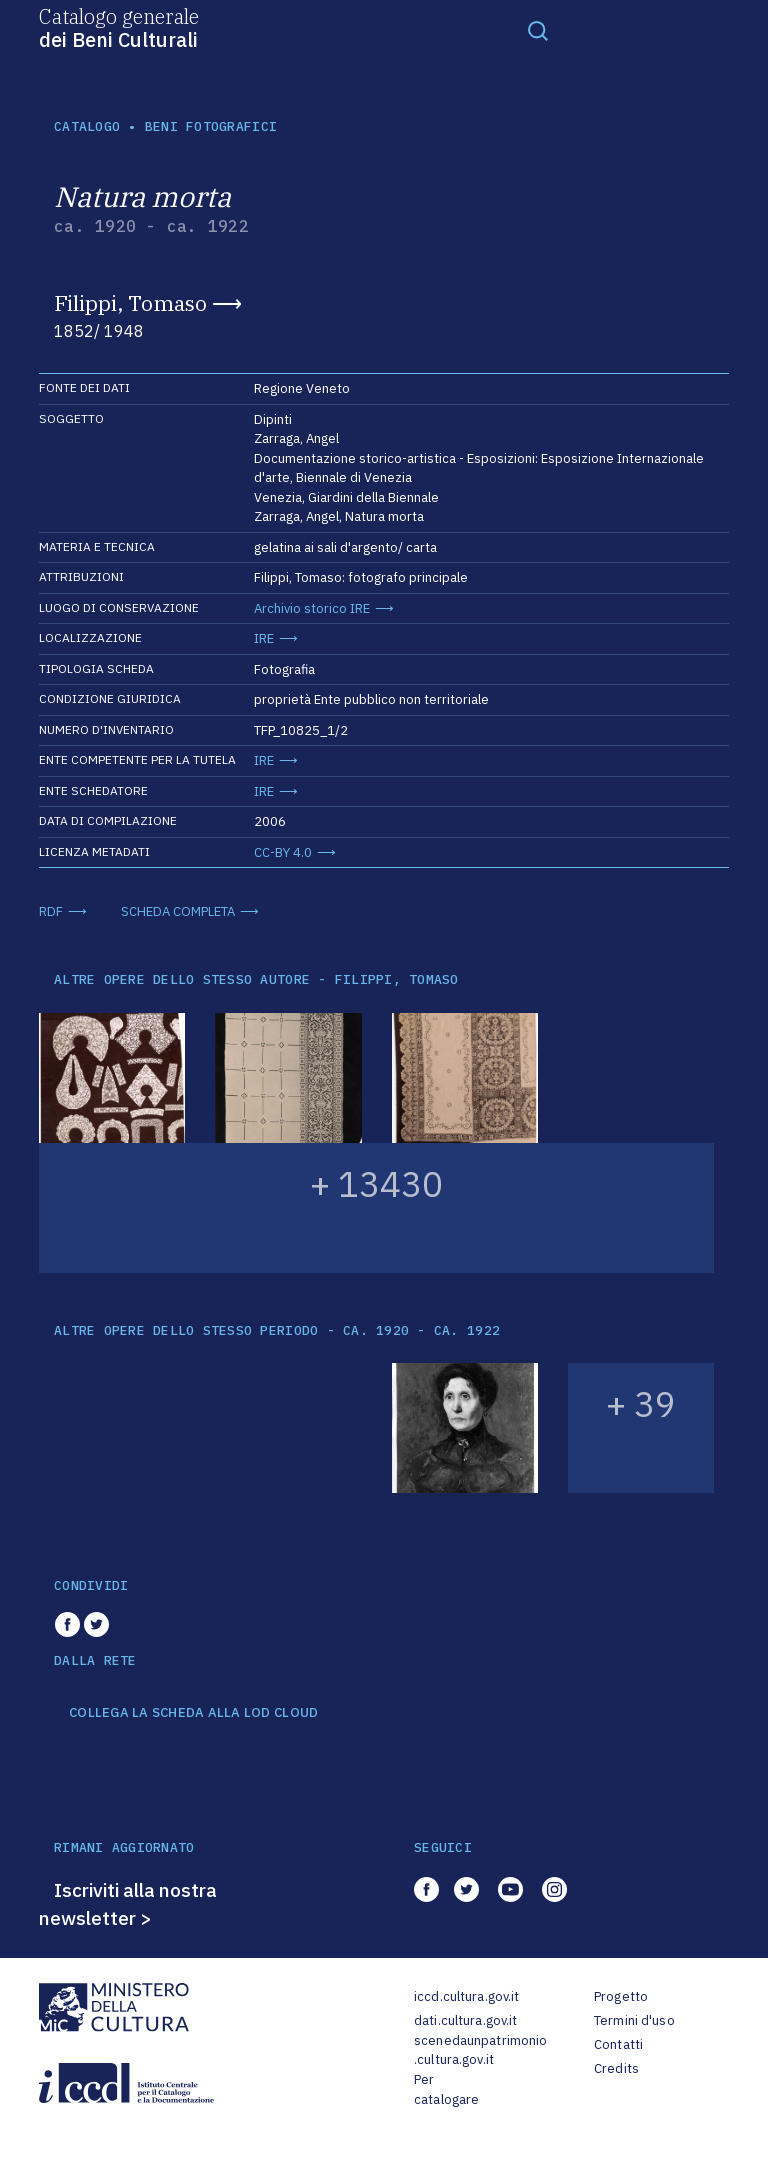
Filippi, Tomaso (130, 303)
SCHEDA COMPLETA (178, 911)
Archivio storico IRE (312, 608)
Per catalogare (446, 2089)
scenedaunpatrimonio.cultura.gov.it (480, 2050)
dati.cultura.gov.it (465, 2020)
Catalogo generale (119, 27)
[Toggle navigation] (538, 30)
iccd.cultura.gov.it (466, 1996)
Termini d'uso (634, 2020)
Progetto (621, 1996)
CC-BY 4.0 (283, 852)
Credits (616, 2068)
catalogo (87, 126)
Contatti (618, 2044)
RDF (51, 911)
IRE (264, 638)
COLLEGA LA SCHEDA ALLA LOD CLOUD (193, 1713)
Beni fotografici (211, 126)
